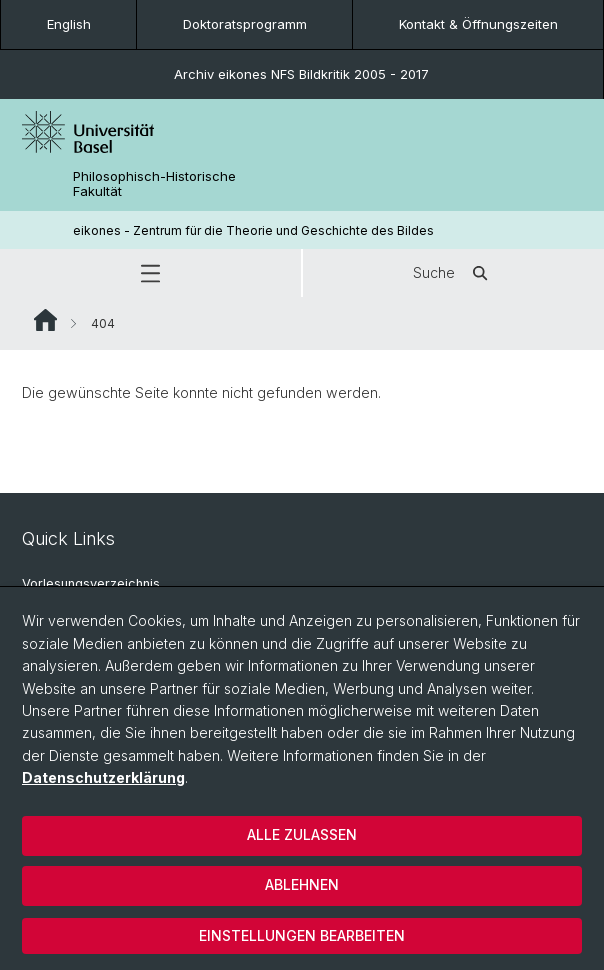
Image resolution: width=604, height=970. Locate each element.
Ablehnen (302, 884)
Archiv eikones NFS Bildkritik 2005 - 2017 (301, 74)
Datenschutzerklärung (103, 777)
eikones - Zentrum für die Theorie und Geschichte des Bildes (253, 230)
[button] (150, 273)
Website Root (45, 320)
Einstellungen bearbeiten (302, 935)
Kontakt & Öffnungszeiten (478, 24)
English (69, 24)
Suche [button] (454, 273)
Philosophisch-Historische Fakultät (154, 184)
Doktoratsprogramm (245, 24)
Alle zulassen (302, 834)
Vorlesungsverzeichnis (91, 583)
